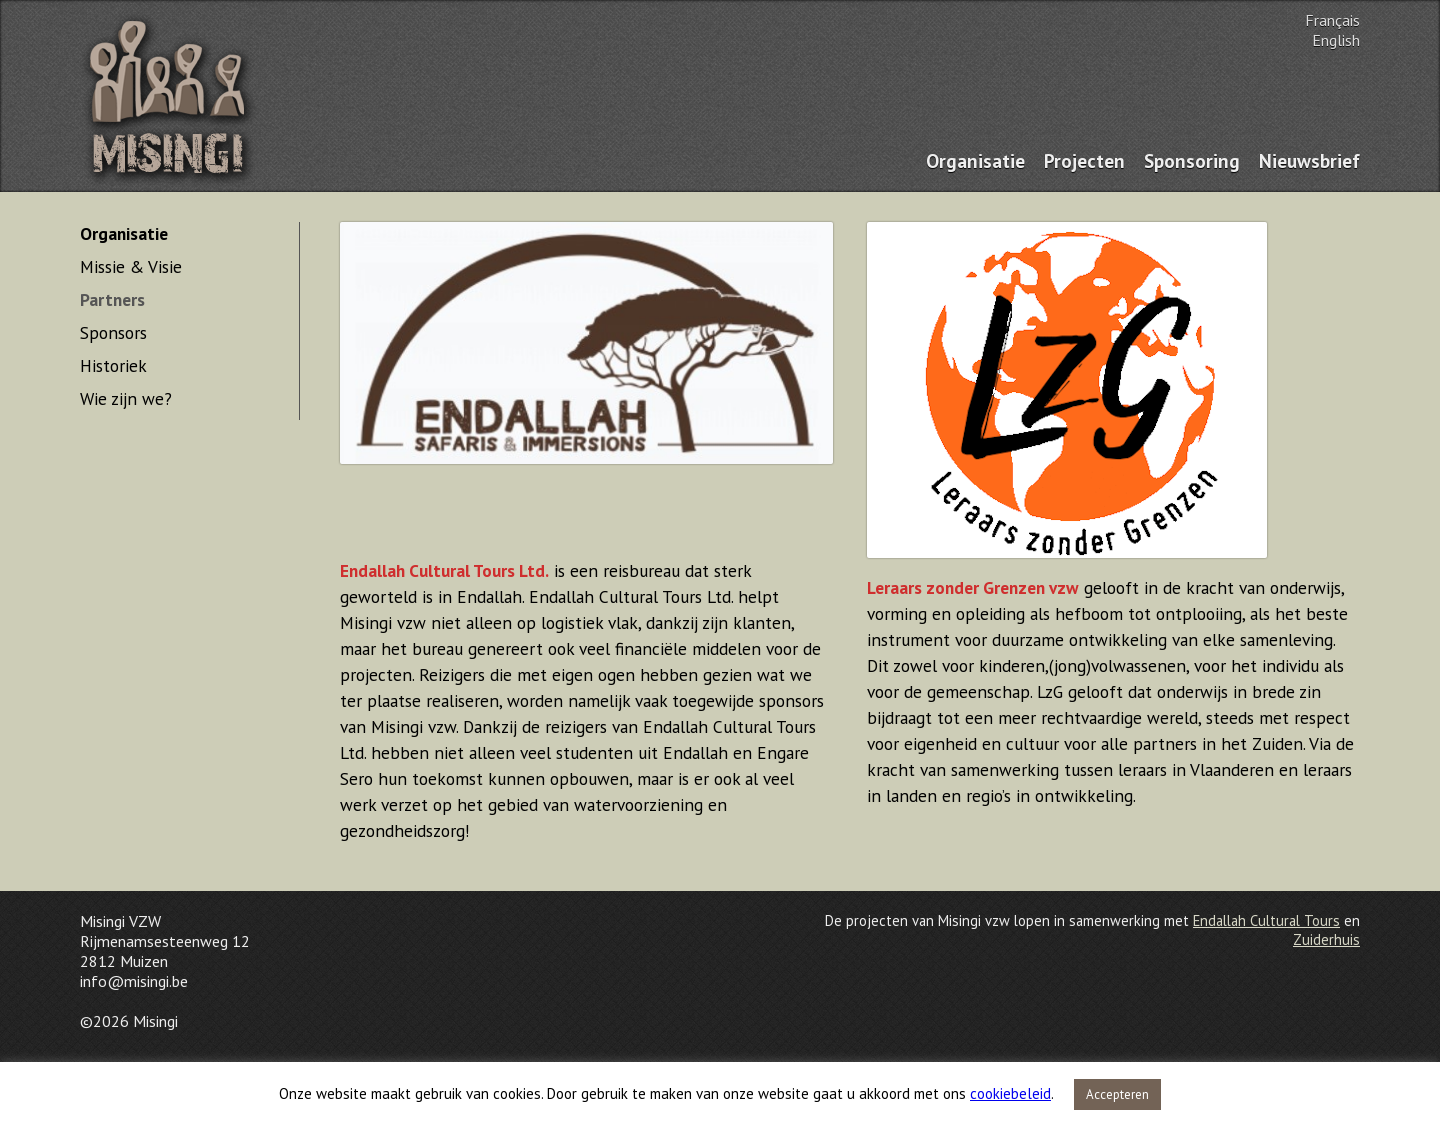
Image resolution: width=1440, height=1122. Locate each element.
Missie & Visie (131, 266)
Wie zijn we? (126, 398)
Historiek (113, 365)
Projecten (1084, 160)
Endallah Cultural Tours (1266, 920)
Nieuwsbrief (1309, 160)
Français (1332, 20)
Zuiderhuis (1326, 939)
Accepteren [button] (1117, 1094)
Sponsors (113, 332)
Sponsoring (1192, 160)
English (1336, 40)
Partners (112, 299)
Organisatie (975, 160)
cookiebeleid (1010, 1093)
